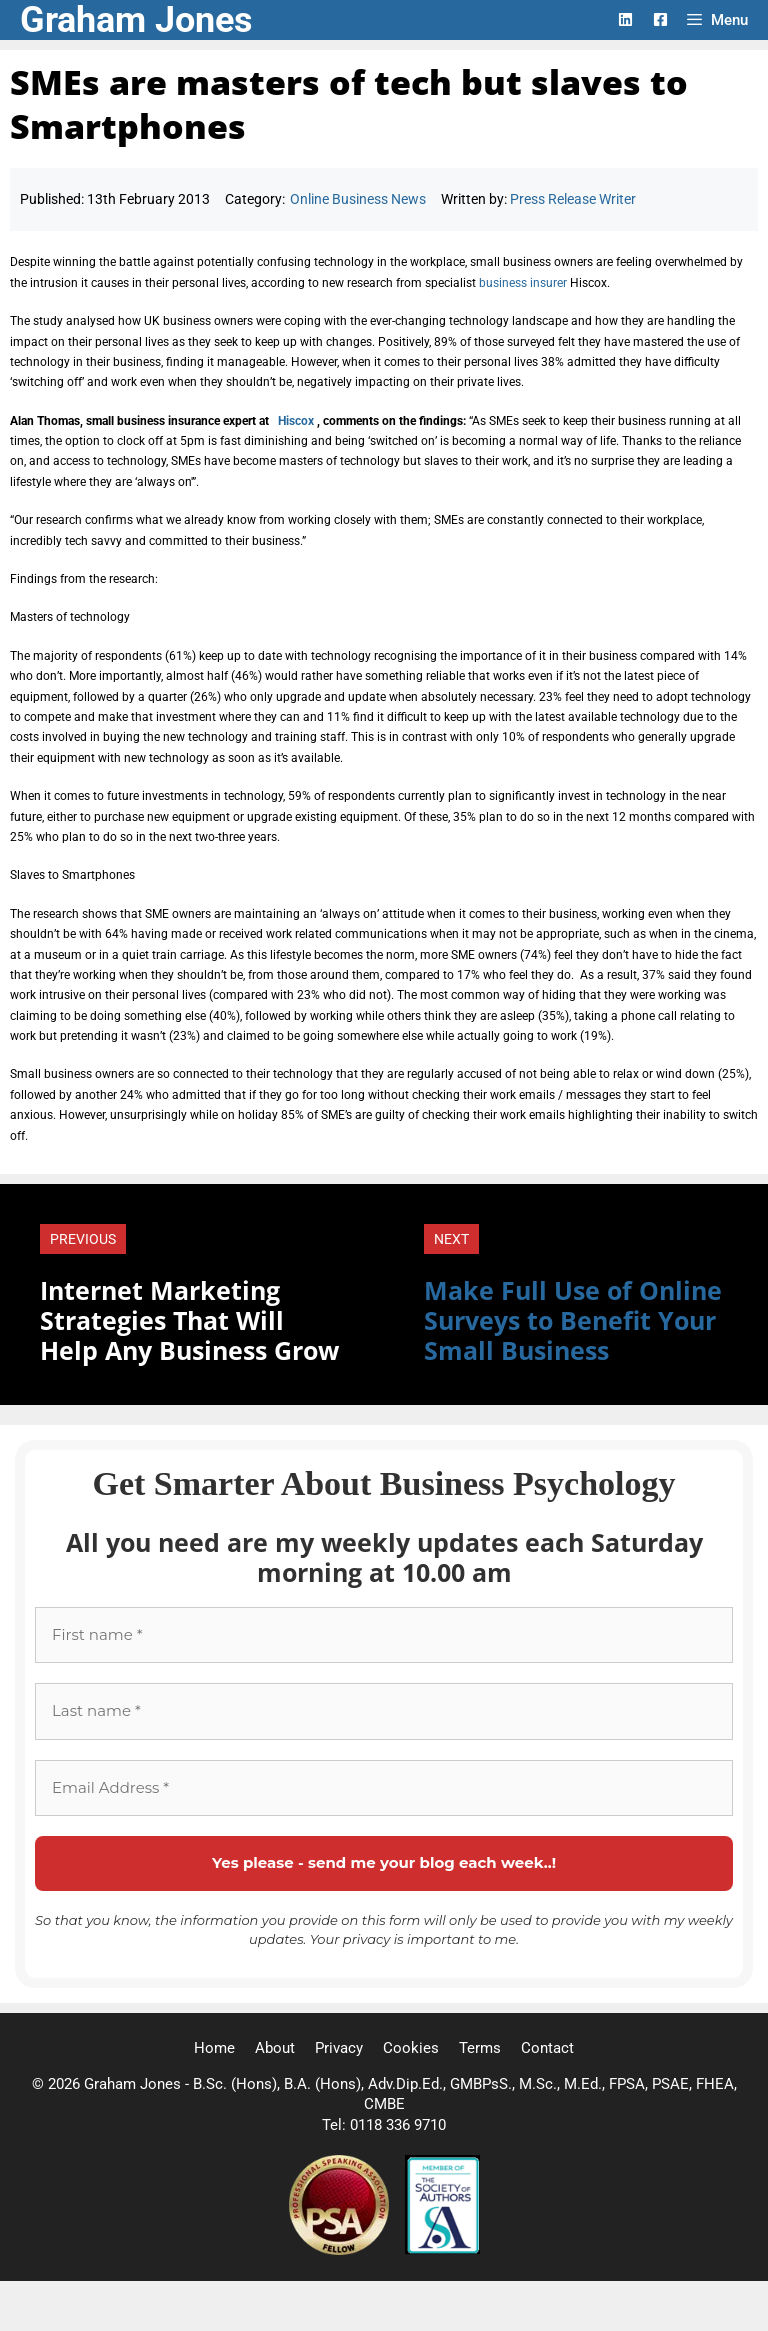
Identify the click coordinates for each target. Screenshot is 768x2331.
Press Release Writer (573, 199)
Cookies (411, 2048)
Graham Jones (136, 20)
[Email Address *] (384, 1788)
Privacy (339, 2048)
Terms (480, 2048)
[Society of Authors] (442, 2250)
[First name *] (384, 1635)
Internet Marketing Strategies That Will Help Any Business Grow (189, 1320)
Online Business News (358, 199)
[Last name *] (384, 1711)
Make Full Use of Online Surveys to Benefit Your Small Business (573, 1320)
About (275, 2048)
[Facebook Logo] (660, 19)
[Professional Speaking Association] (341, 2250)
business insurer (523, 283)
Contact (547, 2048)
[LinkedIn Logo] (625, 19)
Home (214, 2048)
